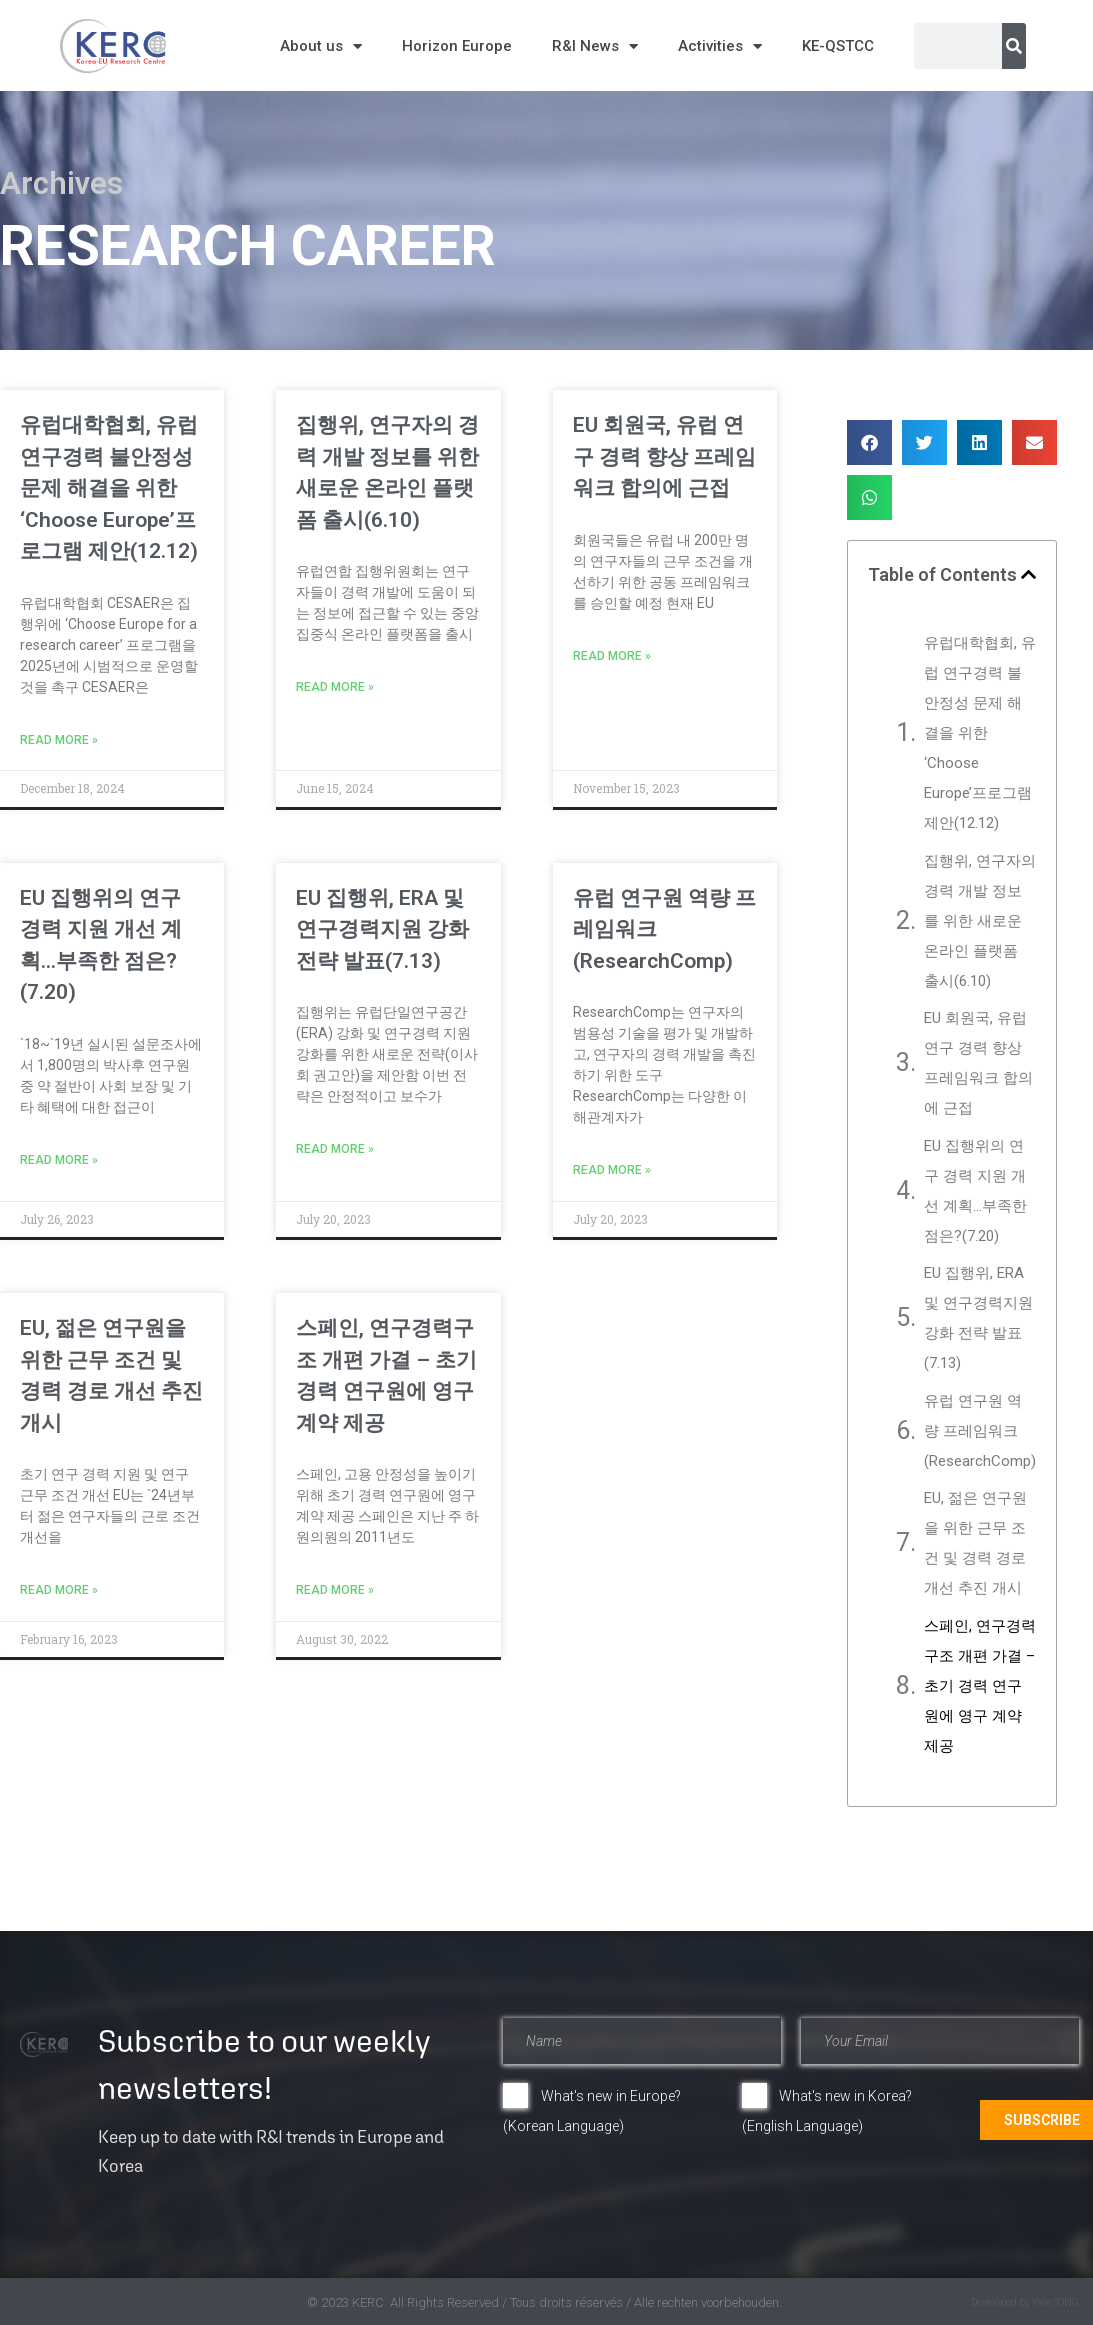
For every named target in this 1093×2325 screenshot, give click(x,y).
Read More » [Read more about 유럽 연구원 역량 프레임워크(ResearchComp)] (612, 1170)
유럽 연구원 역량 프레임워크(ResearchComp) (980, 1431)
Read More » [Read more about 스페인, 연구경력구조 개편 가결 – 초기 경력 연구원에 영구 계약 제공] (335, 1590)
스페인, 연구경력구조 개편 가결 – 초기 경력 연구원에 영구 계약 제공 (980, 1686)
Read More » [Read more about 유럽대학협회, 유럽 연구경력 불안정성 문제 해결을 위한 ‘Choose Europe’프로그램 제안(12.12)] (59, 740)
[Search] (1014, 46)
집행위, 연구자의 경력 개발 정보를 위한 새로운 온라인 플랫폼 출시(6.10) (980, 921)
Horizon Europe (457, 46)
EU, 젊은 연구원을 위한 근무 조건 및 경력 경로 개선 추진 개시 (975, 1543)
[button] (869, 442)
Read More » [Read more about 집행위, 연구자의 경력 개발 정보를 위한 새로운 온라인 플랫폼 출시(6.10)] (335, 687)
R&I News (595, 46)
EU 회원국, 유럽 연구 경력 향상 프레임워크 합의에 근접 (664, 456)
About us (321, 46)
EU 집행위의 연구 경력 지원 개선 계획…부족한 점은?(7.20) (975, 1191)
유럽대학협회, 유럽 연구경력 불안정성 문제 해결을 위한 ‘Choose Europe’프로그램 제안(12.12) (109, 488)
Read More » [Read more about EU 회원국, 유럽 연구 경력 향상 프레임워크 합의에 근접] (612, 656)
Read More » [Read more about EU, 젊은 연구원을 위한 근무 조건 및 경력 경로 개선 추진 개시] (59, 1590)
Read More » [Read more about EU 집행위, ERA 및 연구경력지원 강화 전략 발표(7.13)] (335, 1149)
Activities (720, 46)
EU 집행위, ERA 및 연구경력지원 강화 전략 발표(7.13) (382, 929)
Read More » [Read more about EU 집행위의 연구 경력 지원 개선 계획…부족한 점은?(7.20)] (59, 1160)
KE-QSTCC (838, 46)
